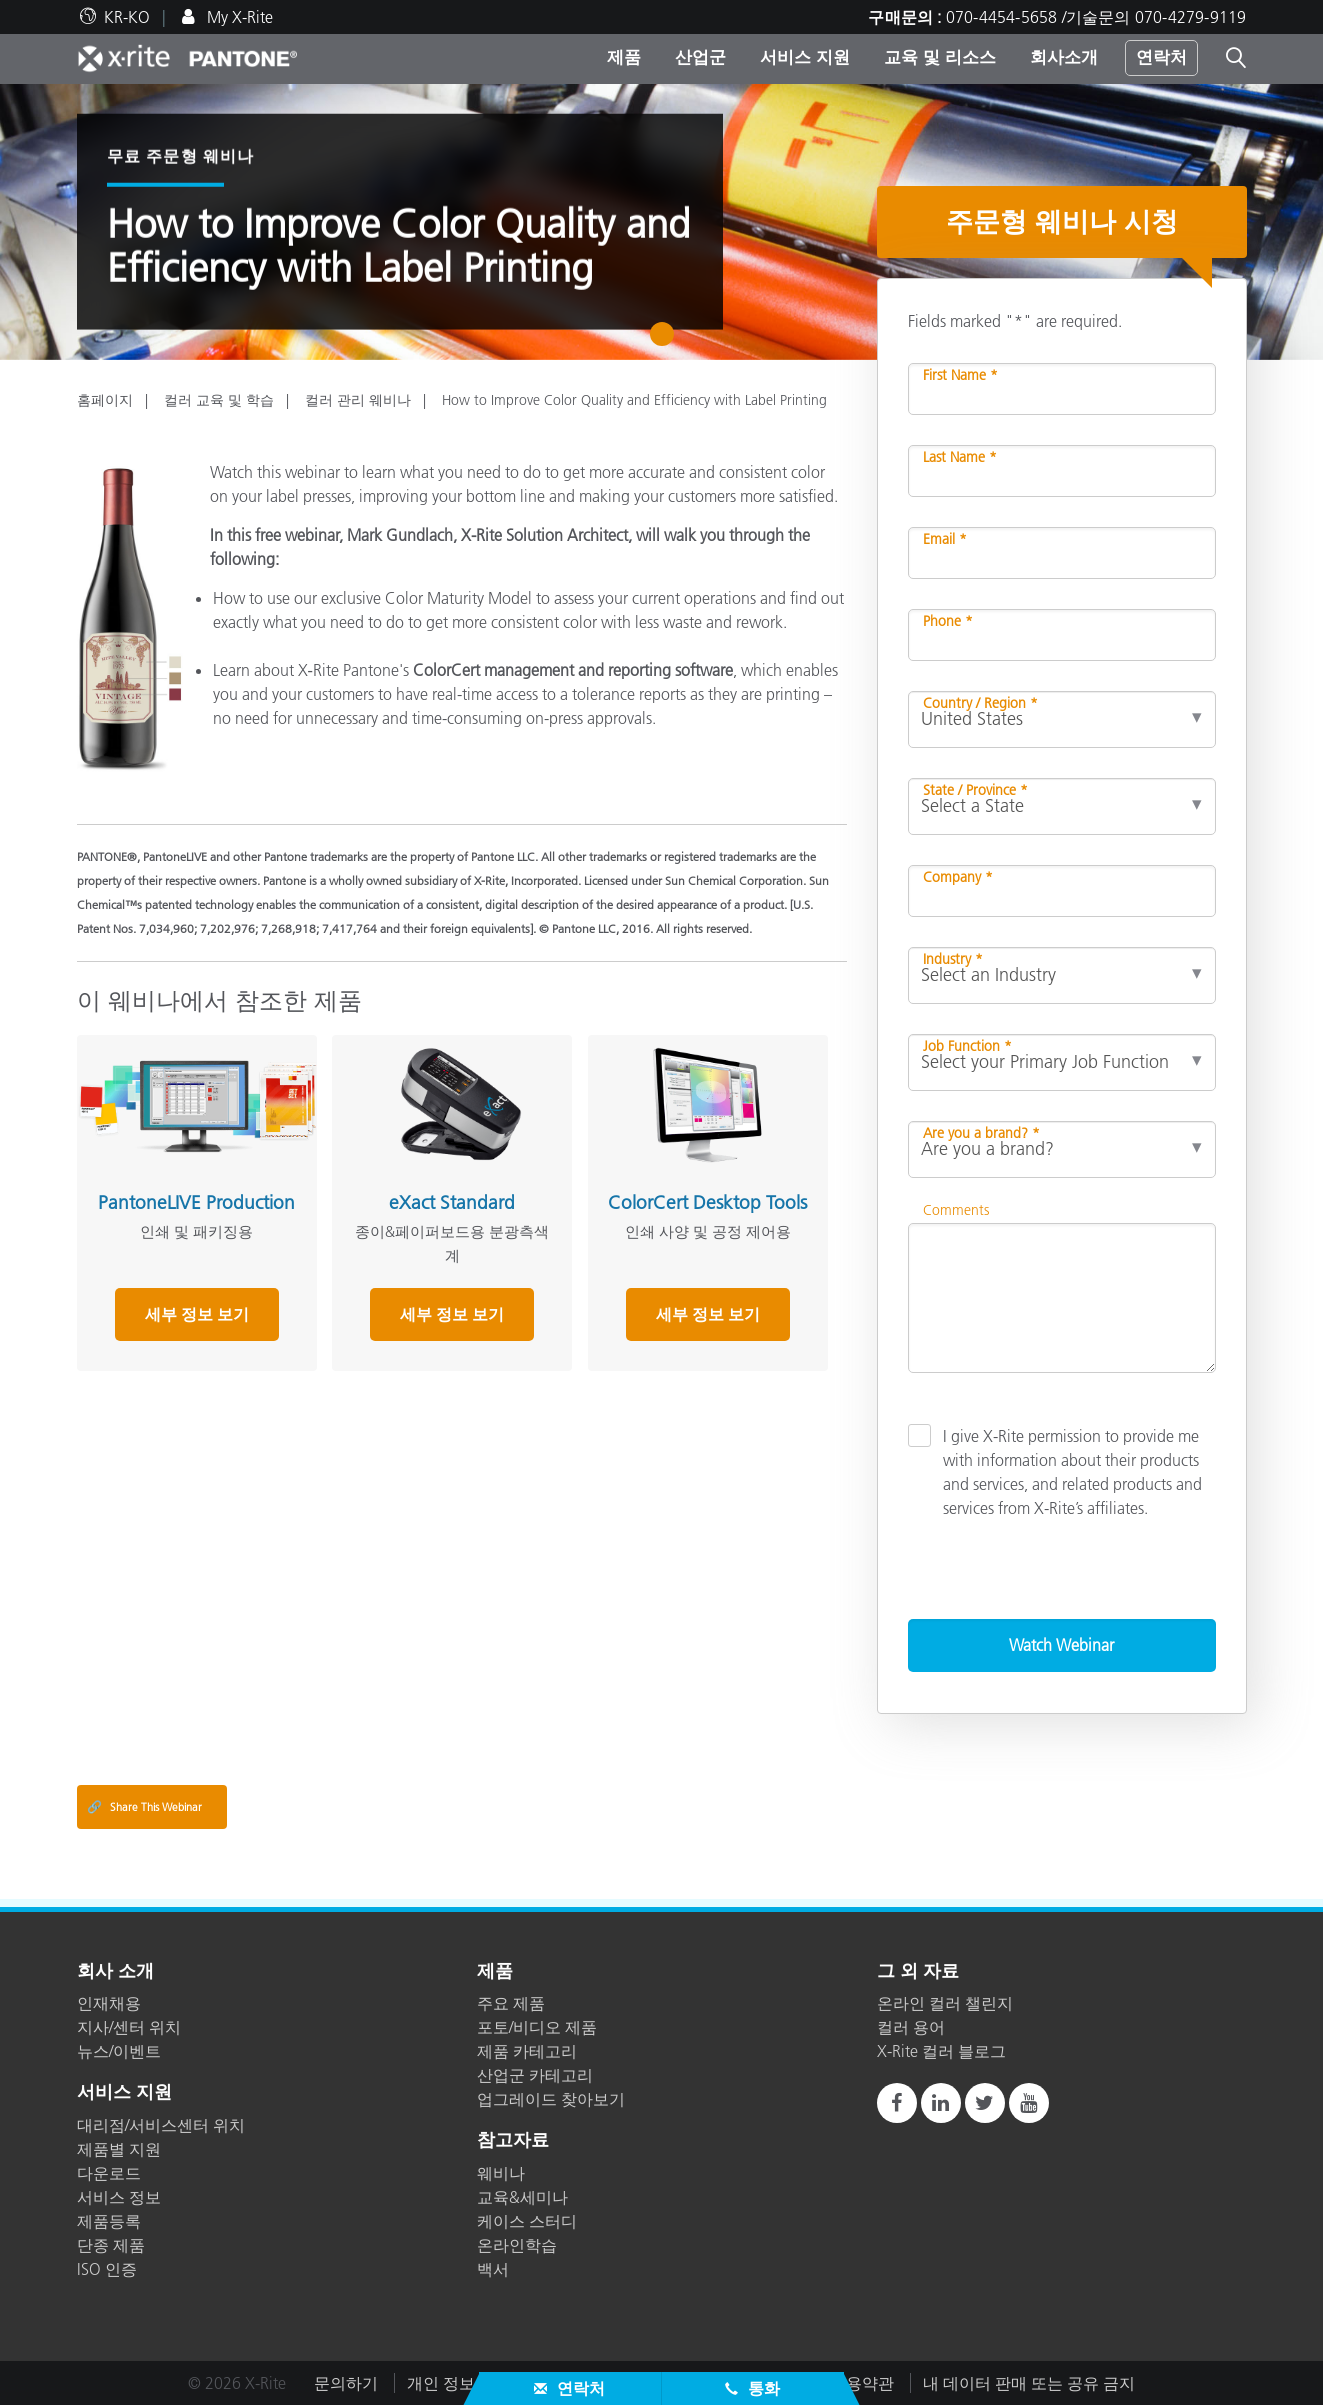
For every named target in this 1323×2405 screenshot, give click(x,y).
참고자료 (513, 2141)
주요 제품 (511, 2003)
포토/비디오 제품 (537, 2027)
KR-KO (127, 17)
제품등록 (109, 2221)
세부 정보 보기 (196, 1314)
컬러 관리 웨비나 (358, 400)
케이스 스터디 (527, 2221)
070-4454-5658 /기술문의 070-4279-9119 (1096, 17)
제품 (624, 57)
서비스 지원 (805, 57)
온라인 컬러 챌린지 (945, 2003)
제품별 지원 (119, 2149)
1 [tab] (666, 341)
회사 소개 (115, 1972)
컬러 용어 (911, 2027)
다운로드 (109, 2173)
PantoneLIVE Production (195, 1201)
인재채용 (109, 2003)
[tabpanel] (661, 222)
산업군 (700, 57)
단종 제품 (111, 2245)
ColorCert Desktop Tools (704, 1212)
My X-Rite (238, 17)
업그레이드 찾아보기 (551, 2099)
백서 (493, 2269)
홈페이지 (105, 400)
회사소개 (1064, 57)
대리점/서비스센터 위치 (161, 2125)
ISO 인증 (107, 2269)
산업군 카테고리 (535, 2075)
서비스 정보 (119, 2197)
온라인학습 (517, 2245)
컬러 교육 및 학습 (219, 400)
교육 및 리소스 (940, 57)
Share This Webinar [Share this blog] (144, 1807)
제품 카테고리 (527, 2051)
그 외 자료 (918, 1972)
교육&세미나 (522, 2197)
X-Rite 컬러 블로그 (941, 2051)
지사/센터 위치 (129, 2027)
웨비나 (501, 2173)
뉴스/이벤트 (119, 2051)
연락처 (1161, 57)
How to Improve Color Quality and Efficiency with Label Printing (634, 400)
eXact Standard (450, 1201)
